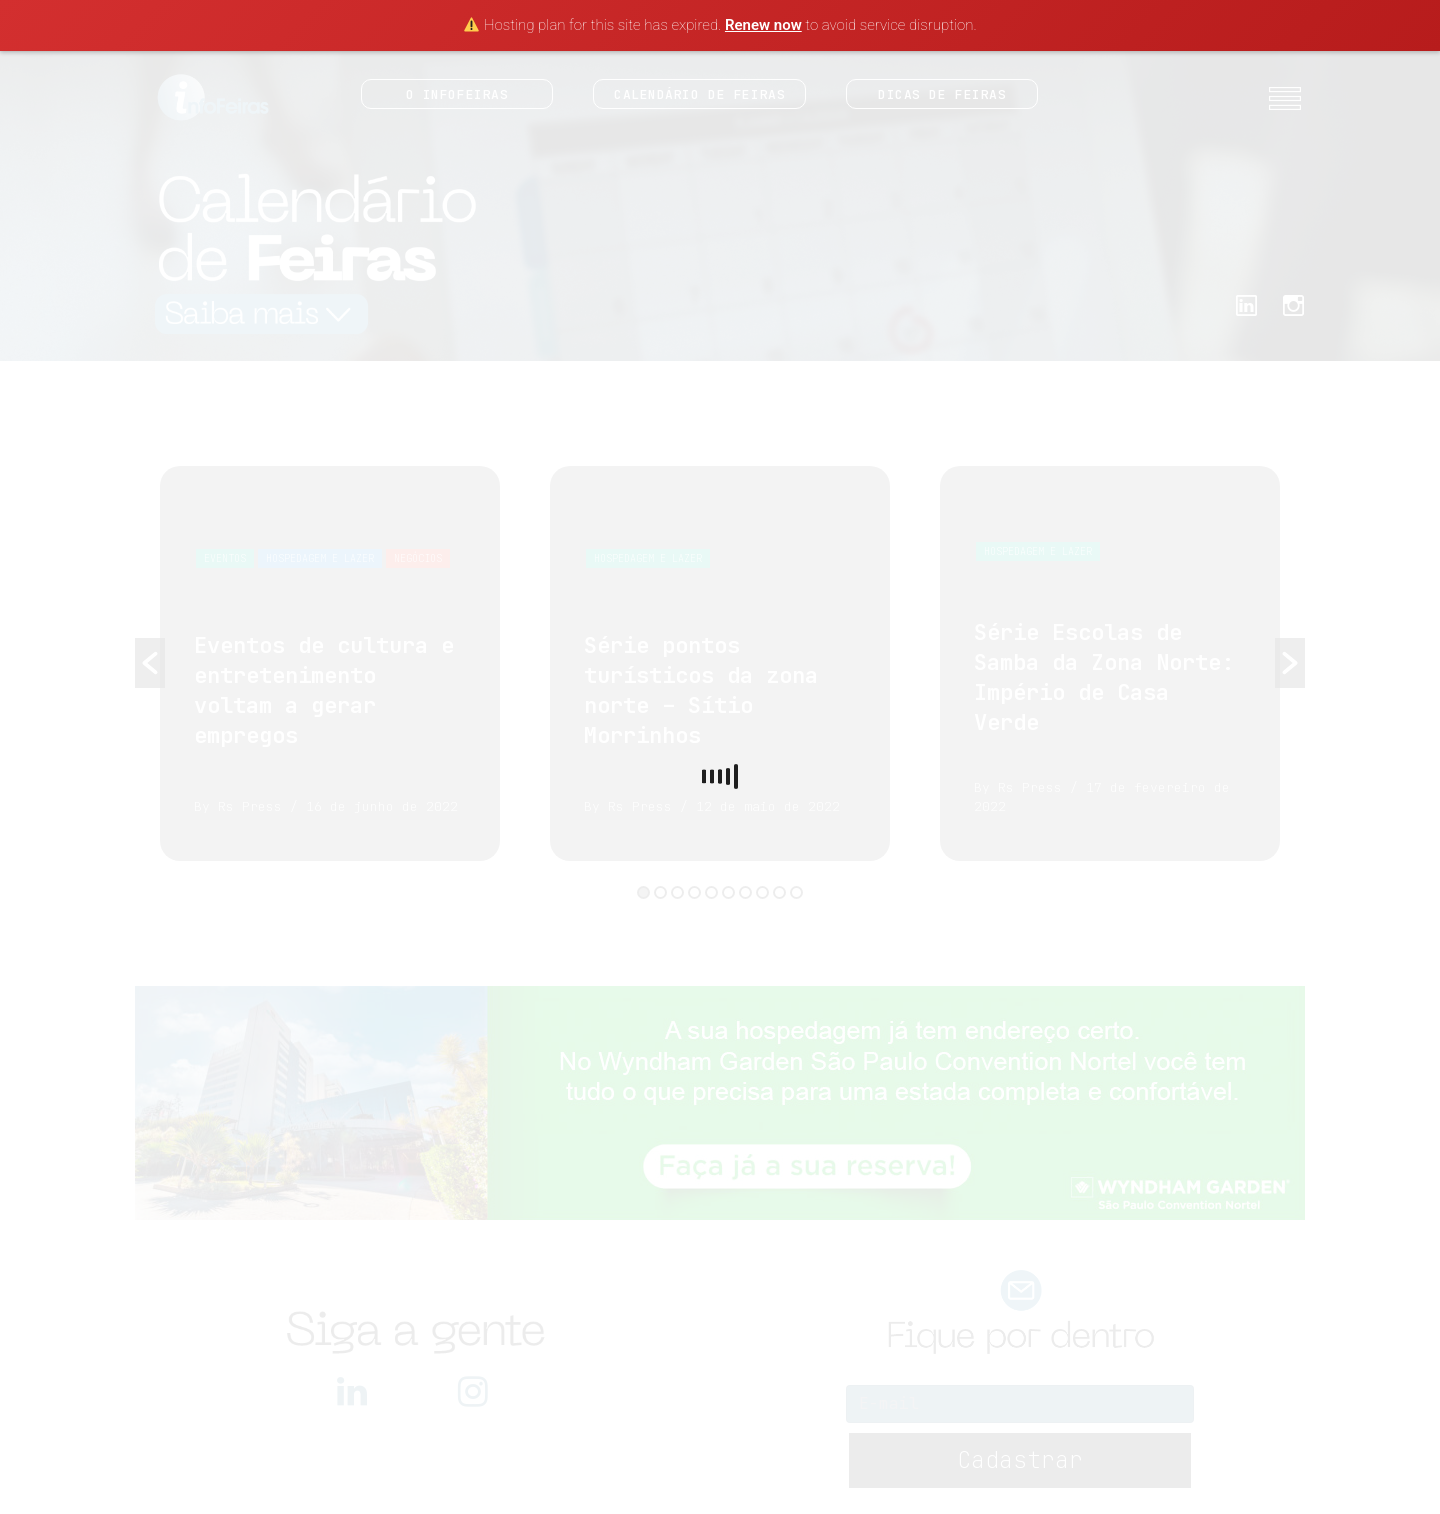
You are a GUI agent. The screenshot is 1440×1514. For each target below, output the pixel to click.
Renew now (763, 25)
